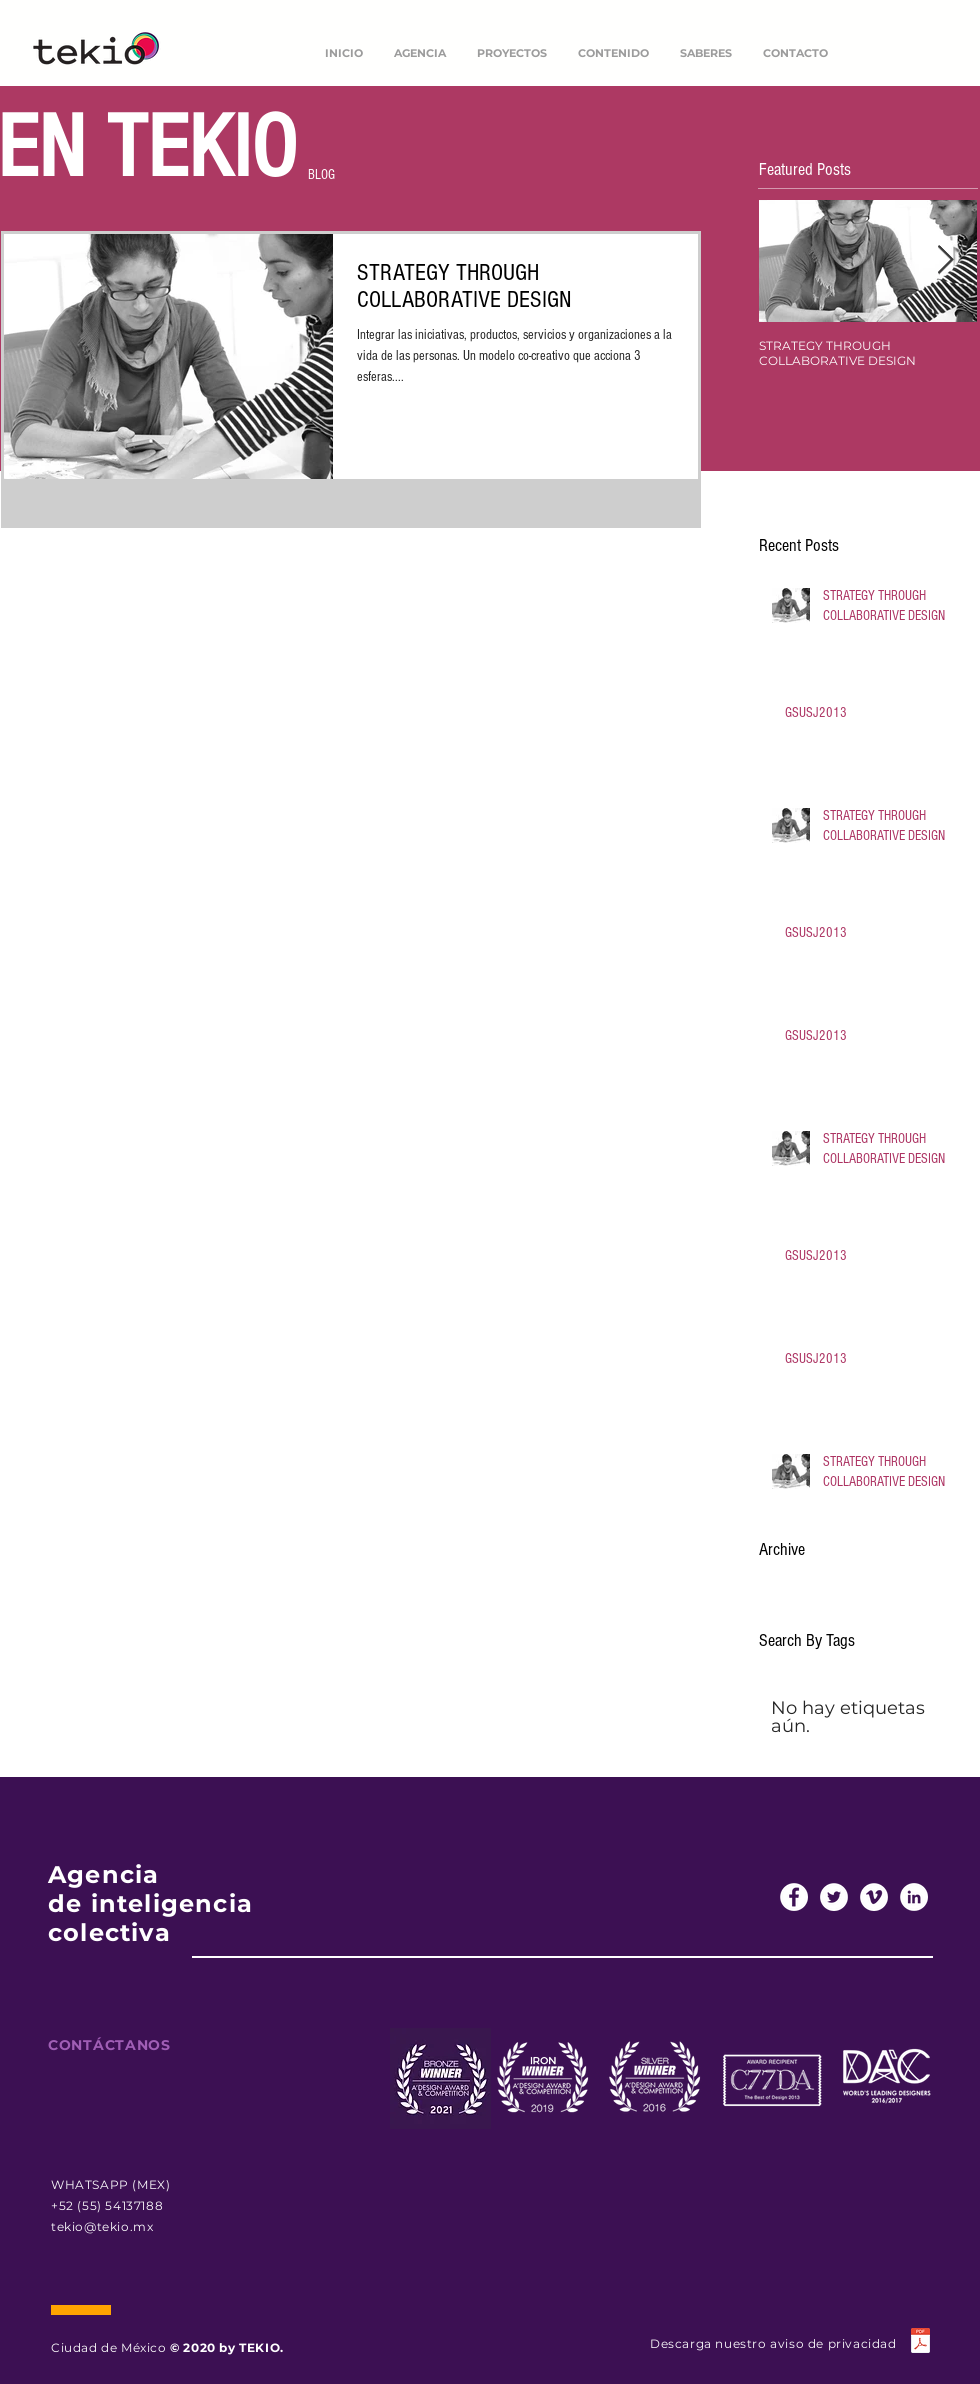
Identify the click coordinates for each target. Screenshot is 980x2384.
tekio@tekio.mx (102, 2226)
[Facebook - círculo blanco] (794, 1897)
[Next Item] (945, 260)
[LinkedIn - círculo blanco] (914, 1897)
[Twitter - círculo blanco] (834, 1897)
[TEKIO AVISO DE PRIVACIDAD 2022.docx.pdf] (920, 2343)
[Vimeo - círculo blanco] (874, 1897)
